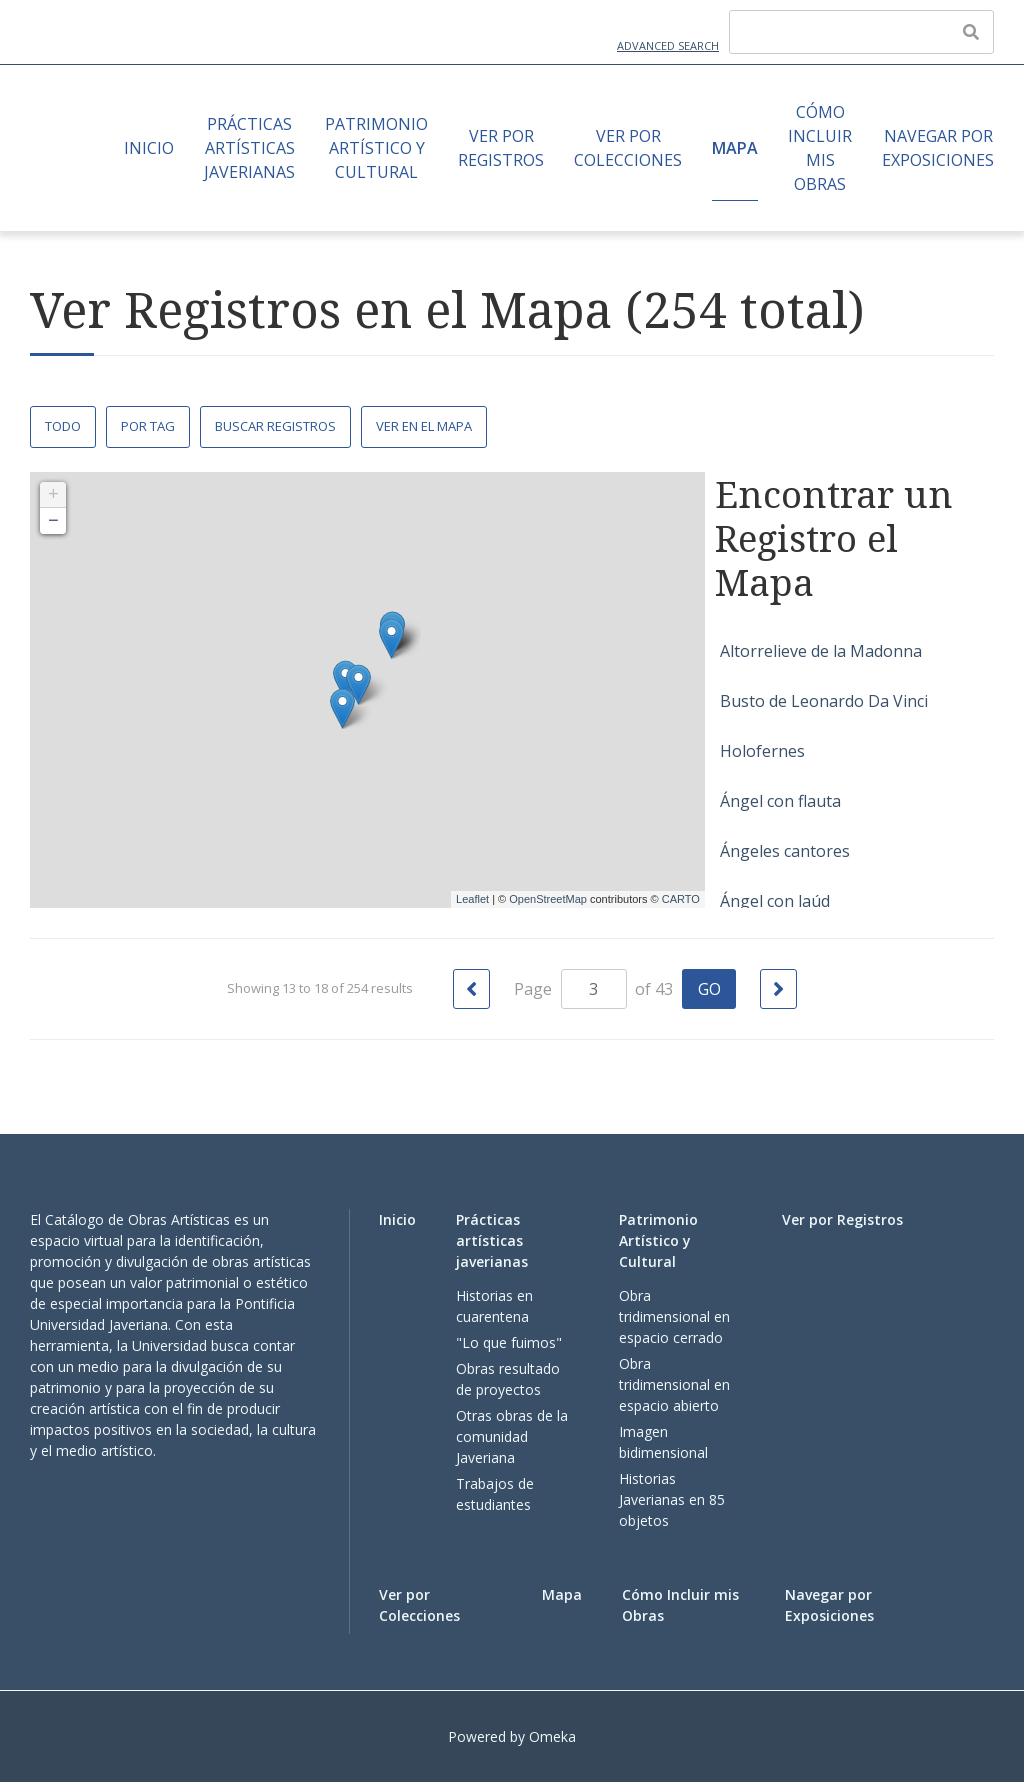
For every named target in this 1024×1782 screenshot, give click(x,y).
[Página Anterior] (471, 989)
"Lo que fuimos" (509, 1342)
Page (570, 989)
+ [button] (53, 495)
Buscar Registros (275, 426)
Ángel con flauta (780, 801)
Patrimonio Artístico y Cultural (376, 148)
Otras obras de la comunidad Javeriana (512, 1436)
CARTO (681, 899)
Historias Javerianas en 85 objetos (672, 1499)
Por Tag (148, 426)
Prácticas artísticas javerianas (249, 148)
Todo (63, 426)
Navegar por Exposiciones (938, 148)
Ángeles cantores (785, 851)
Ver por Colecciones (628, 148)
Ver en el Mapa (424, 426)
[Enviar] (971, 32)
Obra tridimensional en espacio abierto (674, 1384)
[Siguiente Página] (778, 989)
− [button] (53, 521)
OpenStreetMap (548, 899)
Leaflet (472, 899)
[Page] (594, 989)
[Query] (861, 32)
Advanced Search (668, 45)
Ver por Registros (501, 148)
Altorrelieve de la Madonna (821, 651)
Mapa (735, 148)
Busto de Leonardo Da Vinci (824, 701)
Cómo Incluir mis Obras (820, 148)
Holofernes (762, 751)
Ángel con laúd (775, 901)
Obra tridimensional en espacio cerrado (674, 1316)
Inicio (149, 148)
